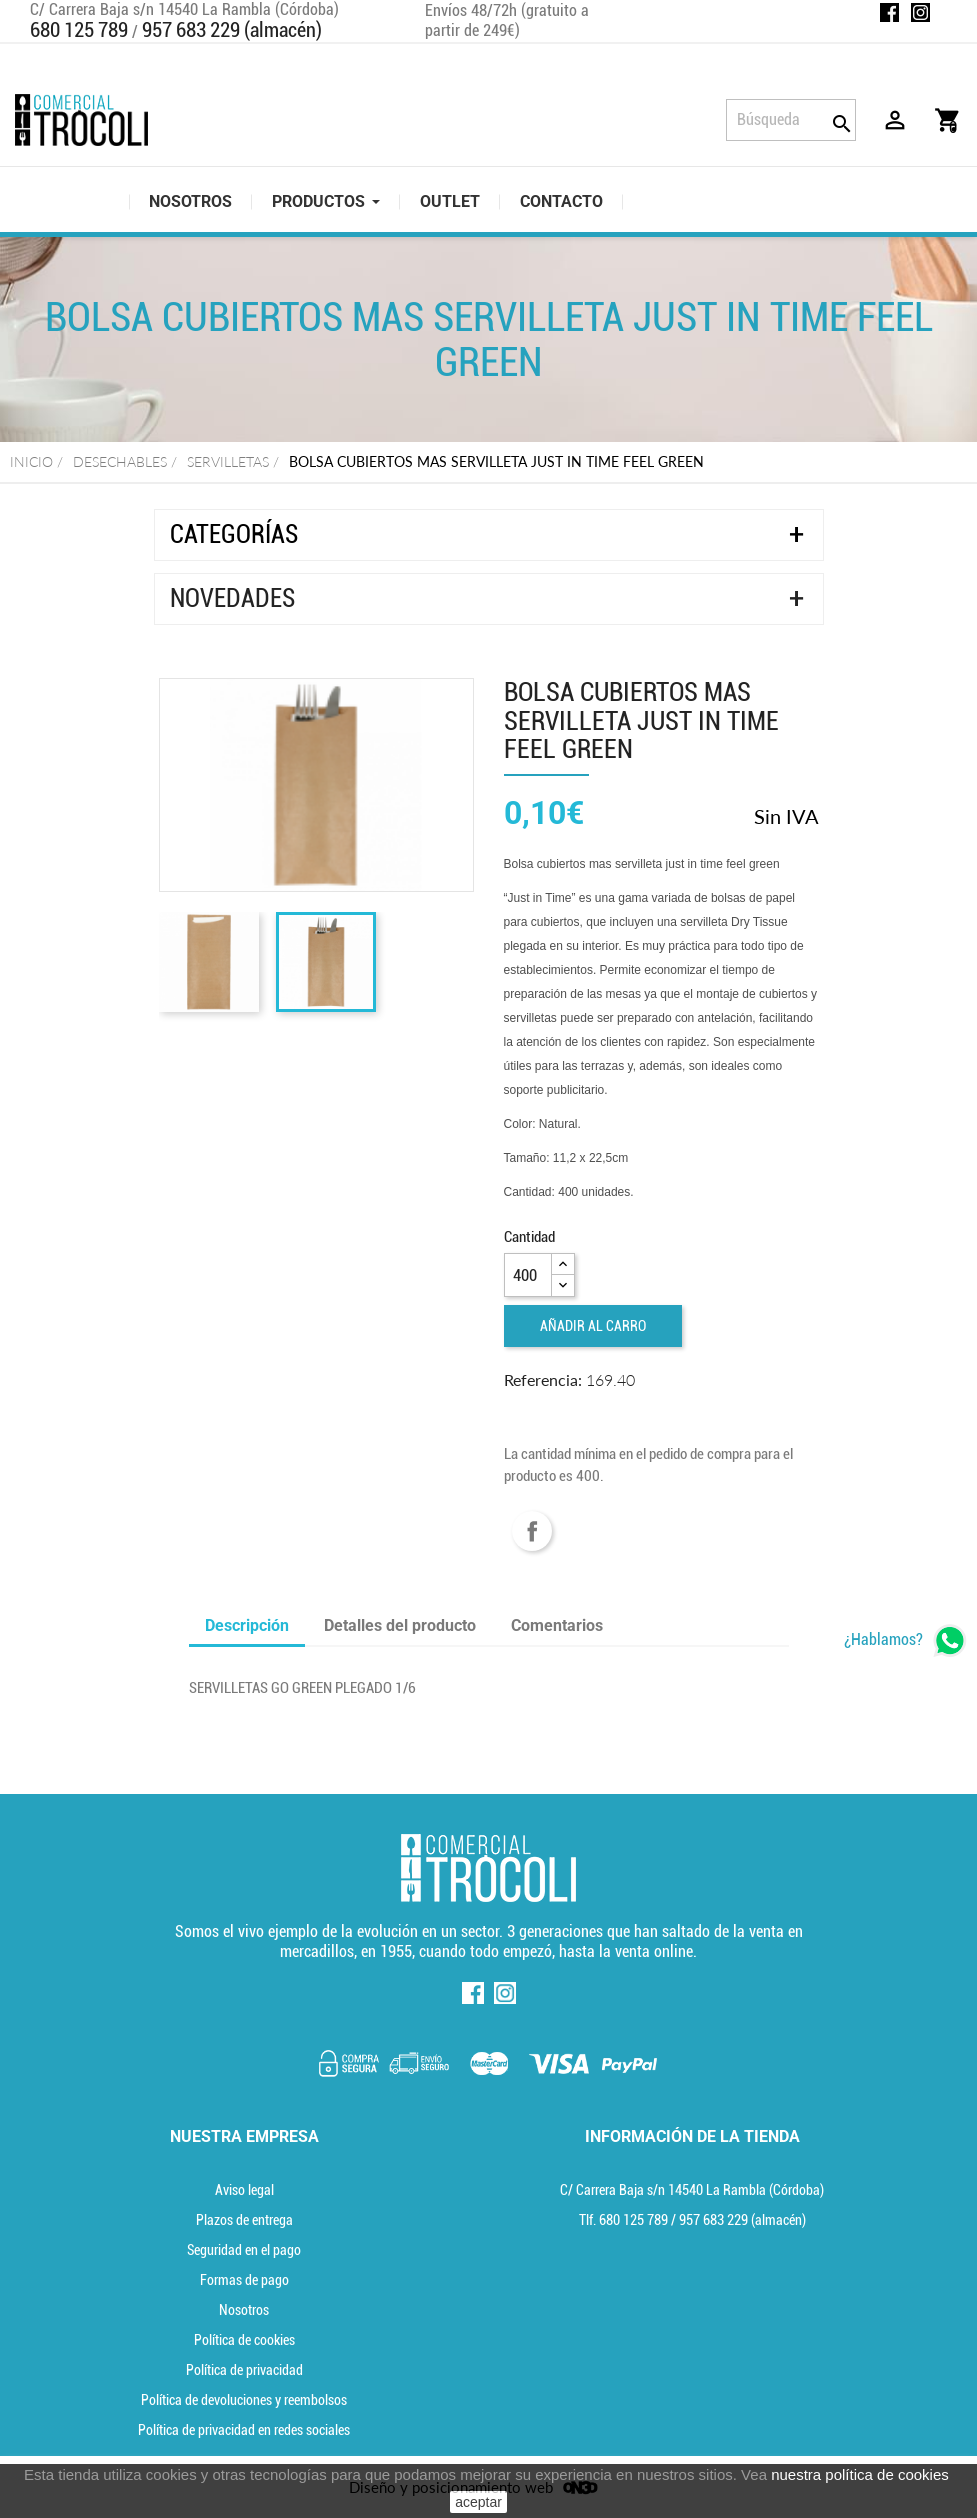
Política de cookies (244, 2340)
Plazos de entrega (244, 2220)
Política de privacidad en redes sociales (244, 2430)
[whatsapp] (905, 1640)
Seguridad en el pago (244, 2250)
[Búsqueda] (791, 120)
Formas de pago (244, 2280)
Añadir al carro (593, 1326)
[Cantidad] (528, 1275)
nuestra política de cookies (860, 2474)
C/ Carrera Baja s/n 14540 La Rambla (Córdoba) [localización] (692, 2190)
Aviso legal (244, 2190)
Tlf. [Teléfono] (625, 2220)
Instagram (920, 12)
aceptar (478, 2502)
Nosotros (244, 2310)
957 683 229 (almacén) (232, 30)
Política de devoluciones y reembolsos (244, 2400)
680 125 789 (79, 30)
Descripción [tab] (247, 1625)
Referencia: (543, 1379)
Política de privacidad (244, 2370)
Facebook (889, 12)
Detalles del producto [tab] (400, 1625)
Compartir (532, 1531)
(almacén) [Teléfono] (742, 2220)
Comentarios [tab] (557, 1625)
